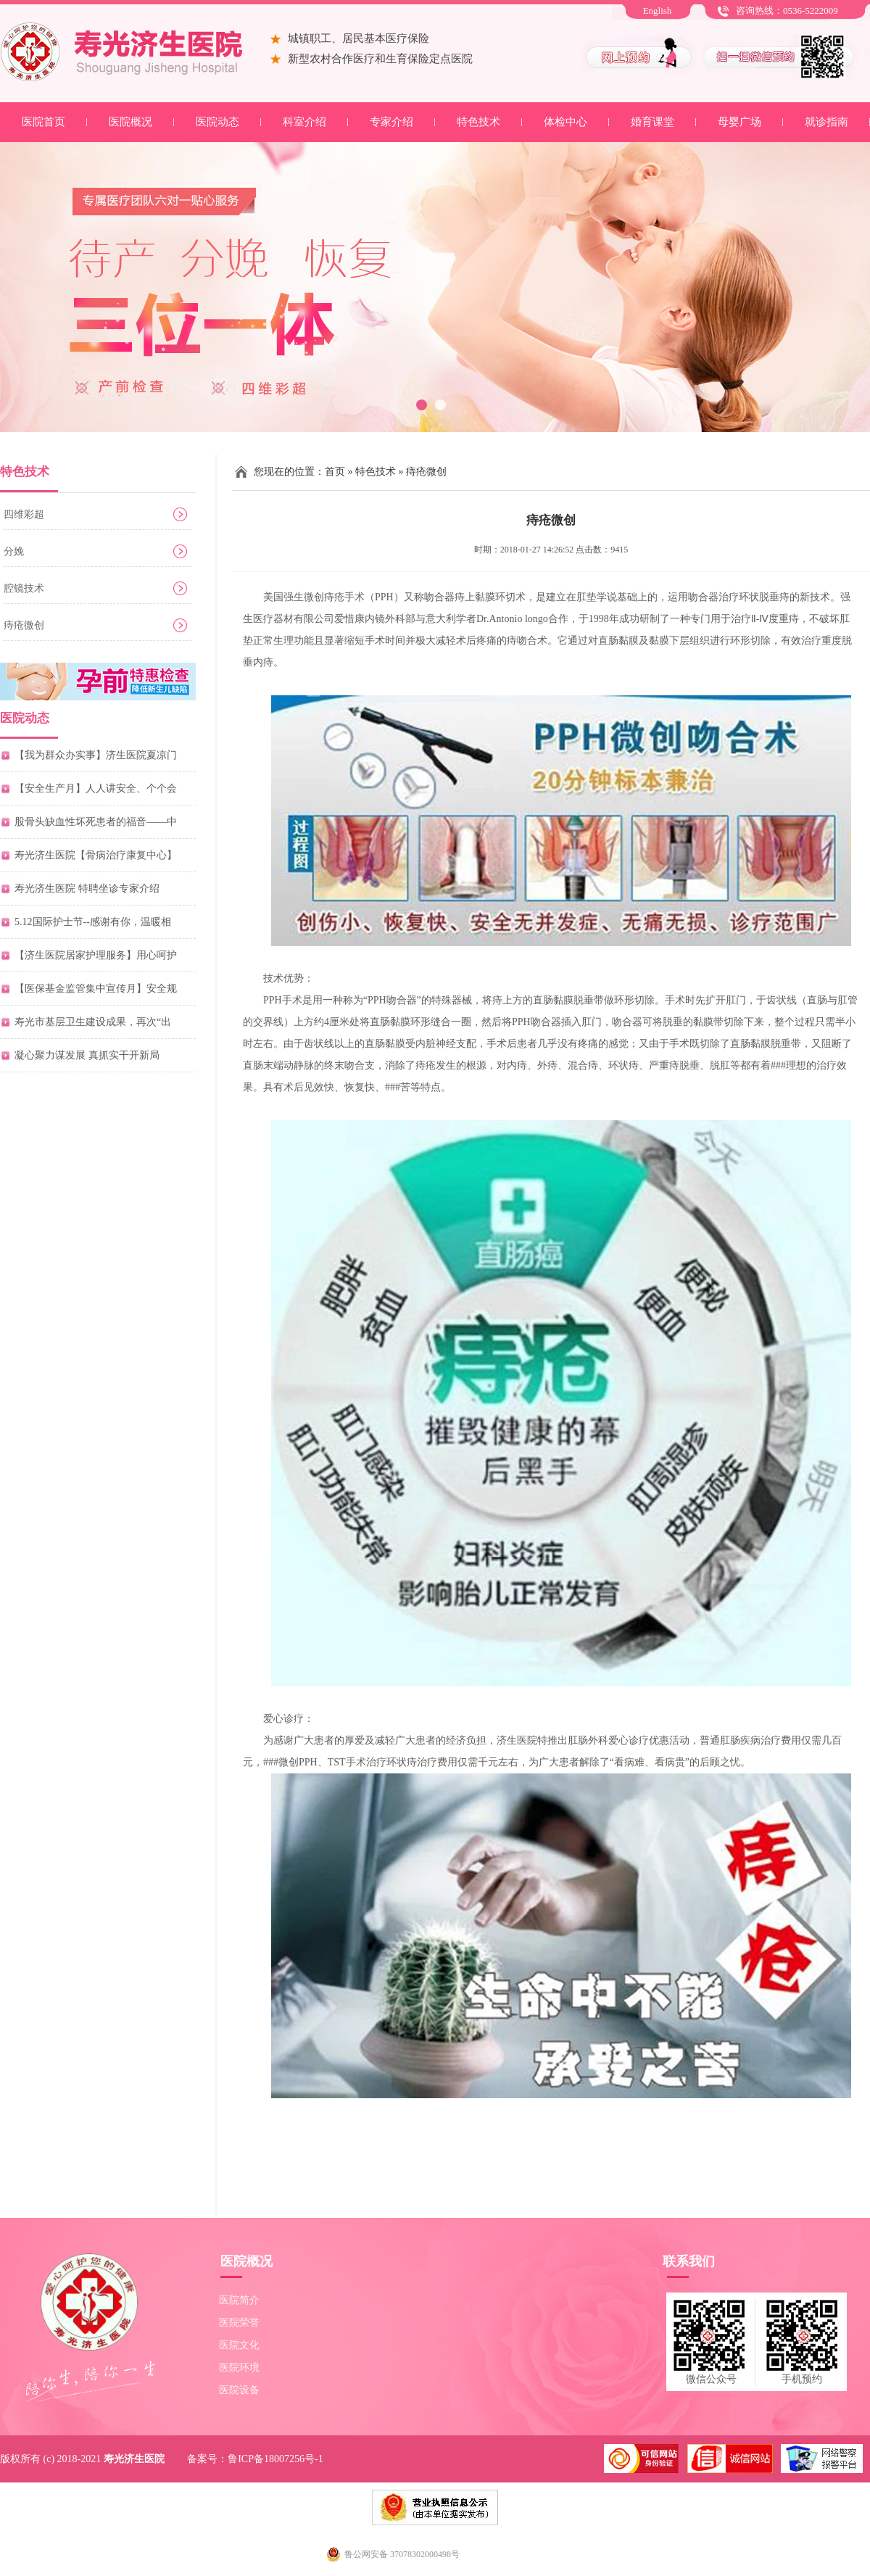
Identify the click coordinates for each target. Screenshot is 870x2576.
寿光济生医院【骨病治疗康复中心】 (95, 855)
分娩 (14, 551)
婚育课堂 (652, 122)
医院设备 (239, 2390)
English (657, 10)
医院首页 (43, 122)
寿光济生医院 (134, 2458)
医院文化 (239, 2345)
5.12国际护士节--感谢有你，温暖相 (92, 921)
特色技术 (478, 122)
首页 (335, 471)
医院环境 (239, 2367)
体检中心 (565, 122)
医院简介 (239, 2300)
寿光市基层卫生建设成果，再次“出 (92, 1021)
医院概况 (130, 122)
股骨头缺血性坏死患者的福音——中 (95, 821)
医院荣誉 (239, 2322)
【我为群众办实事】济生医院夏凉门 (95, 755)
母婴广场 (739, 122)
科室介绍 (304, 122)
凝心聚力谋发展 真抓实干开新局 (87, 1055)
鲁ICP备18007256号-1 (275, 2458)
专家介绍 (391, 122)
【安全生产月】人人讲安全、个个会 (95, 788)
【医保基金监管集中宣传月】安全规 (95, 988)
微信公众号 (711, 2379)
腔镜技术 (24, 588)
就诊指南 (826, 122)
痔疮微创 (24, 625)
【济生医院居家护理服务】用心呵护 (95, 955)
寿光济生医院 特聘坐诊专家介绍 (87, 888)
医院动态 (217, 122)
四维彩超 (24, 514)
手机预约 (802, 2379)
